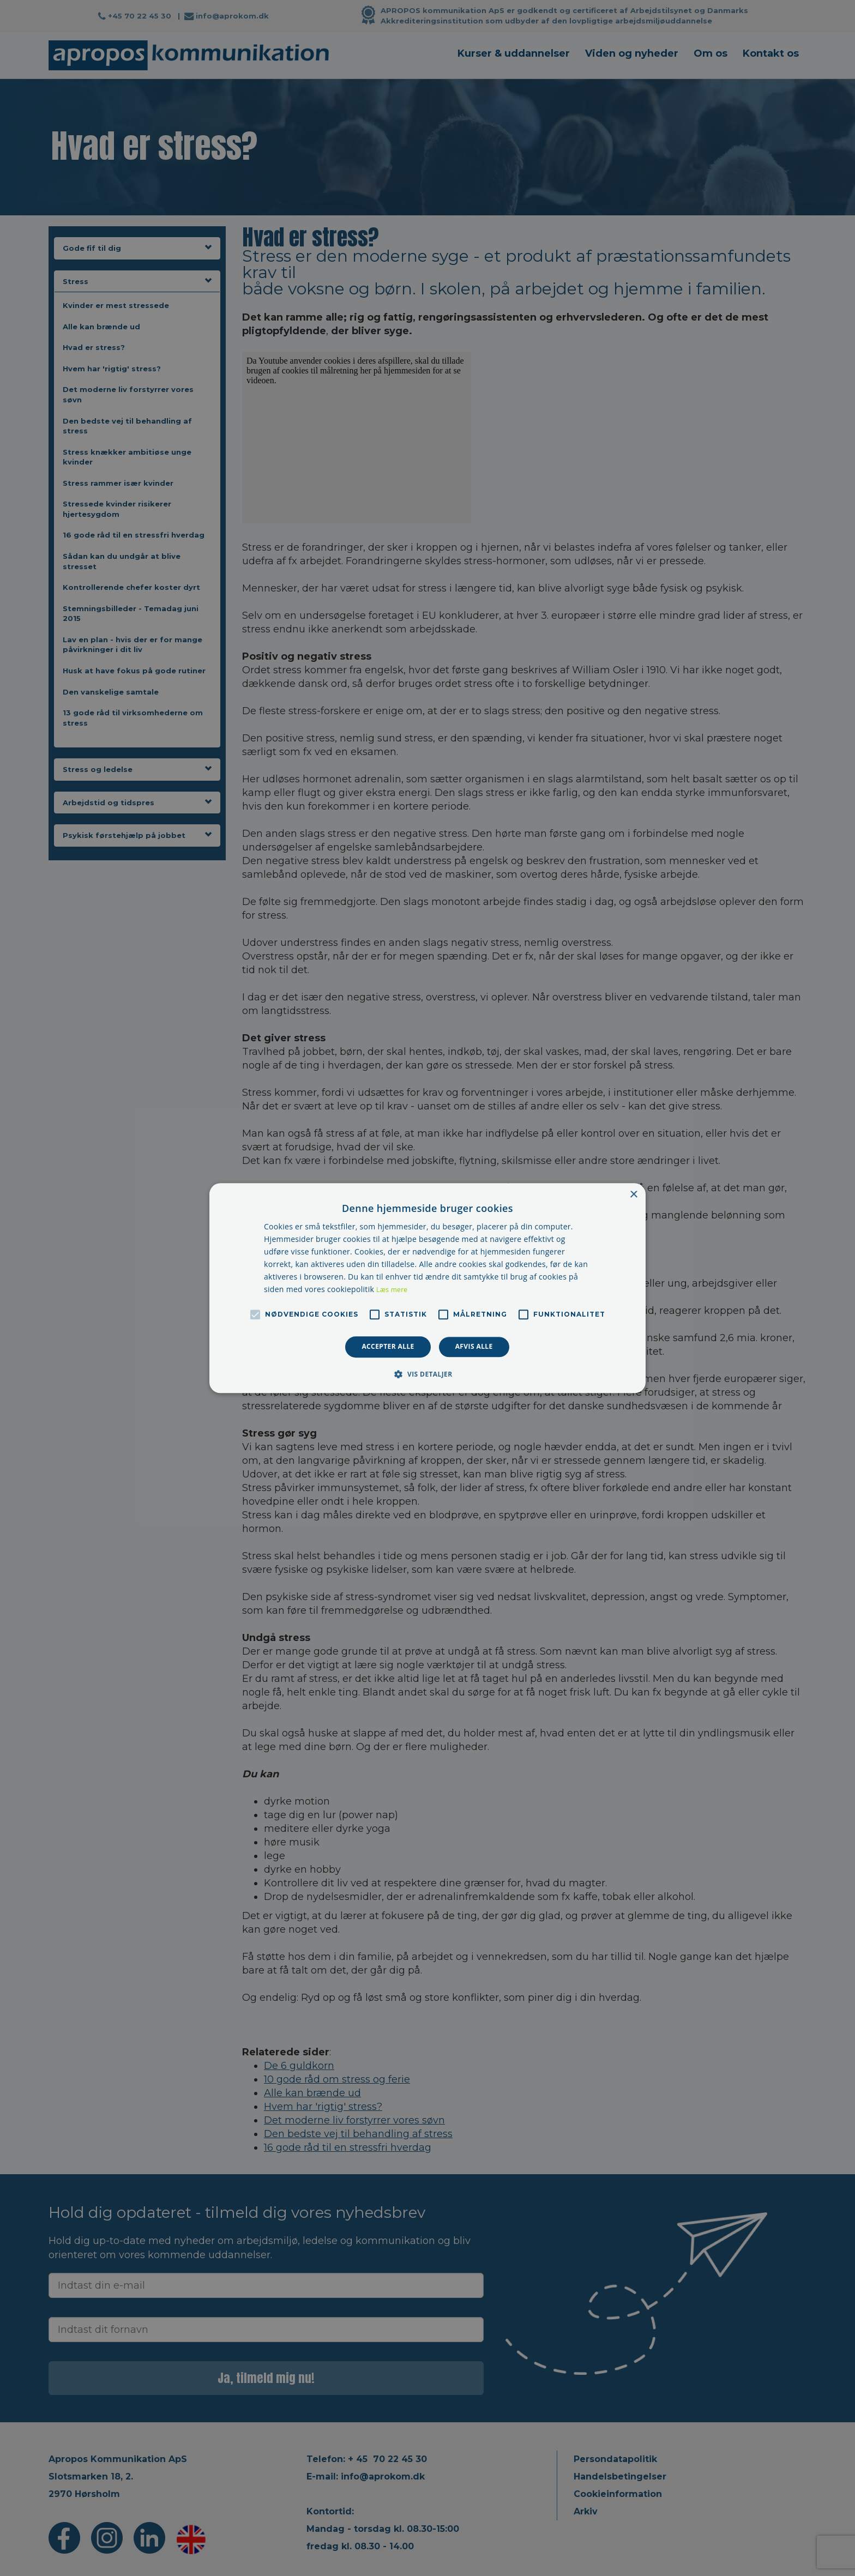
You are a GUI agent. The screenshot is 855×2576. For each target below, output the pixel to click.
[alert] (427, 1288)
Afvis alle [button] (474, 1347)
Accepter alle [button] (388, 1347)
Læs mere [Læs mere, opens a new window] (391, 1290)
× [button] (633, 1195)
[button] (427, 1373)
